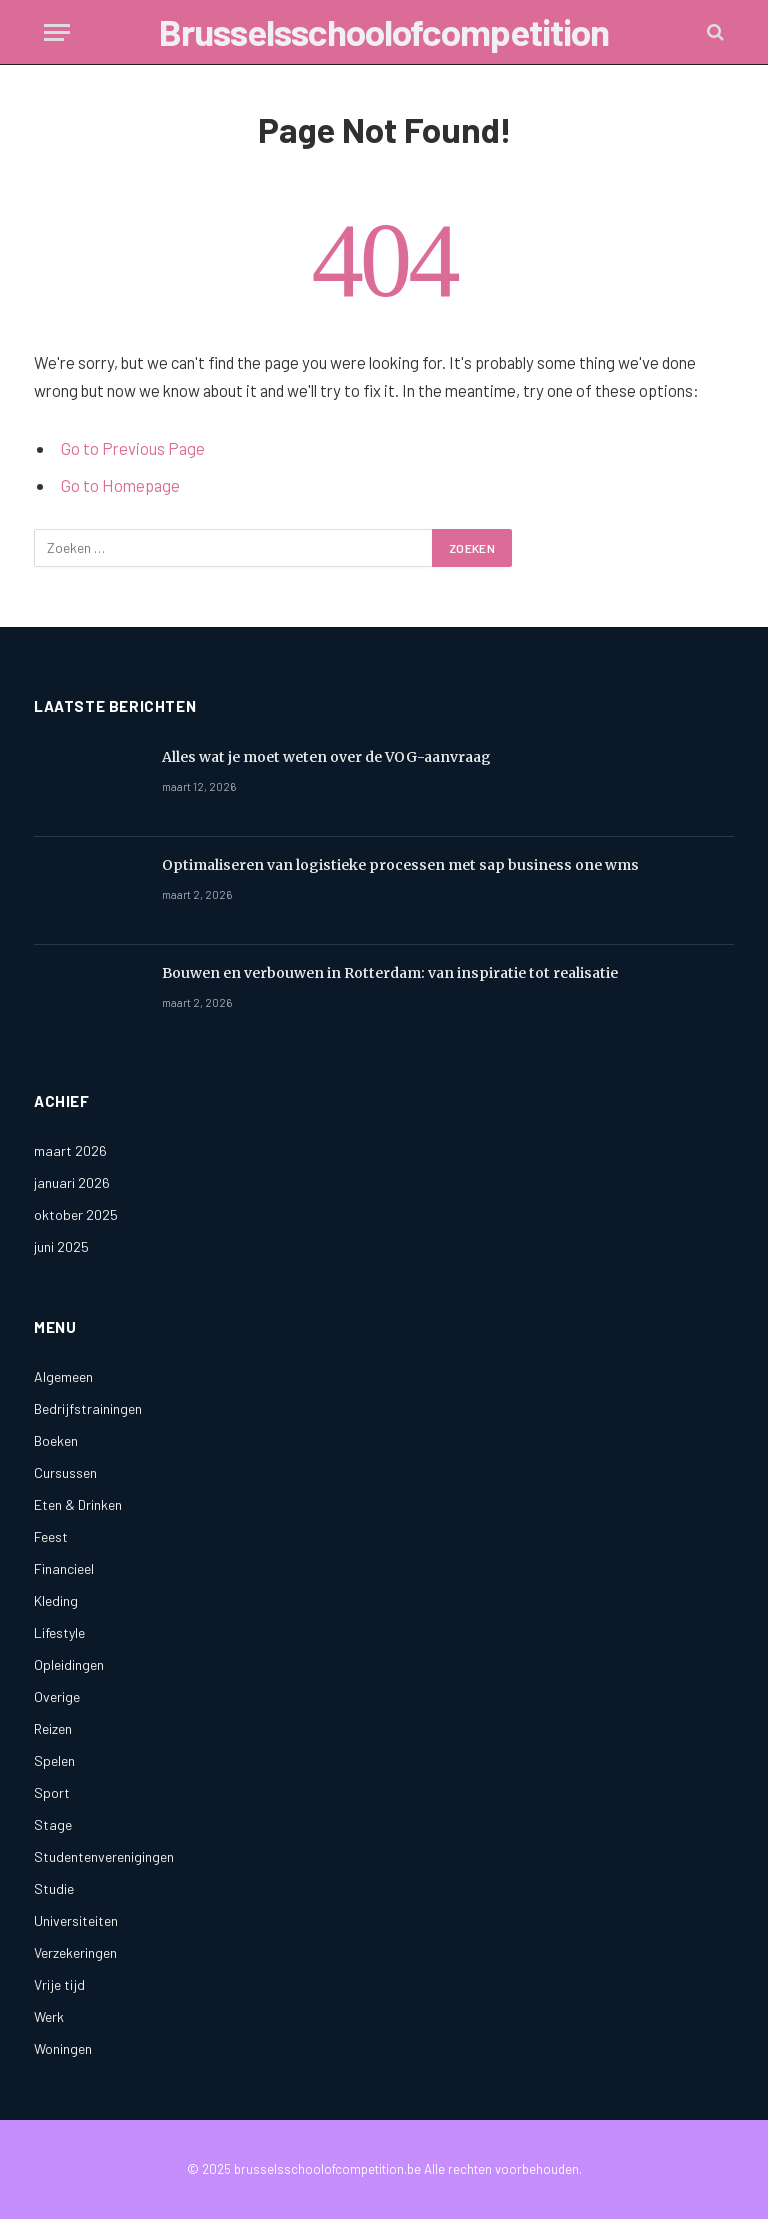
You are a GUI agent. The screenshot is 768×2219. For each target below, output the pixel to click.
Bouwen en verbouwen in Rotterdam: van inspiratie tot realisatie (390, 973)
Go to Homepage (120, 485)
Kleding (56, 1600)
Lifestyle (59, 1632)
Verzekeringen (75, 1952)
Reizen (53, 1728)
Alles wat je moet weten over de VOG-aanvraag (326, 757)
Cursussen (65, 1472)
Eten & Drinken (78, 1504)
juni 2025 (61, 1246)
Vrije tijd (59, 1984)
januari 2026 (72, 1182)
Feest (51, 1536)
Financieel (64, 1568)
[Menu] (57, 32)
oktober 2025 (76, 1214)
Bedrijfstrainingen (88, 1408)
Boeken (56, 1440)
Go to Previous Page (133, 448)
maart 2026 (70, 1150)
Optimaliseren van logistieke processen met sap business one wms (400, 865)
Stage (53, 1824)
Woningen (63, 2048)
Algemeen (63, 1376)
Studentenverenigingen (104, 1856)
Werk (49, 2016)
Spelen (54, 1760)
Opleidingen (69, 1664)
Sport (52, 1792)
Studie (54, 1888)
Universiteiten (76, 1920)
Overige (57, 1696)
